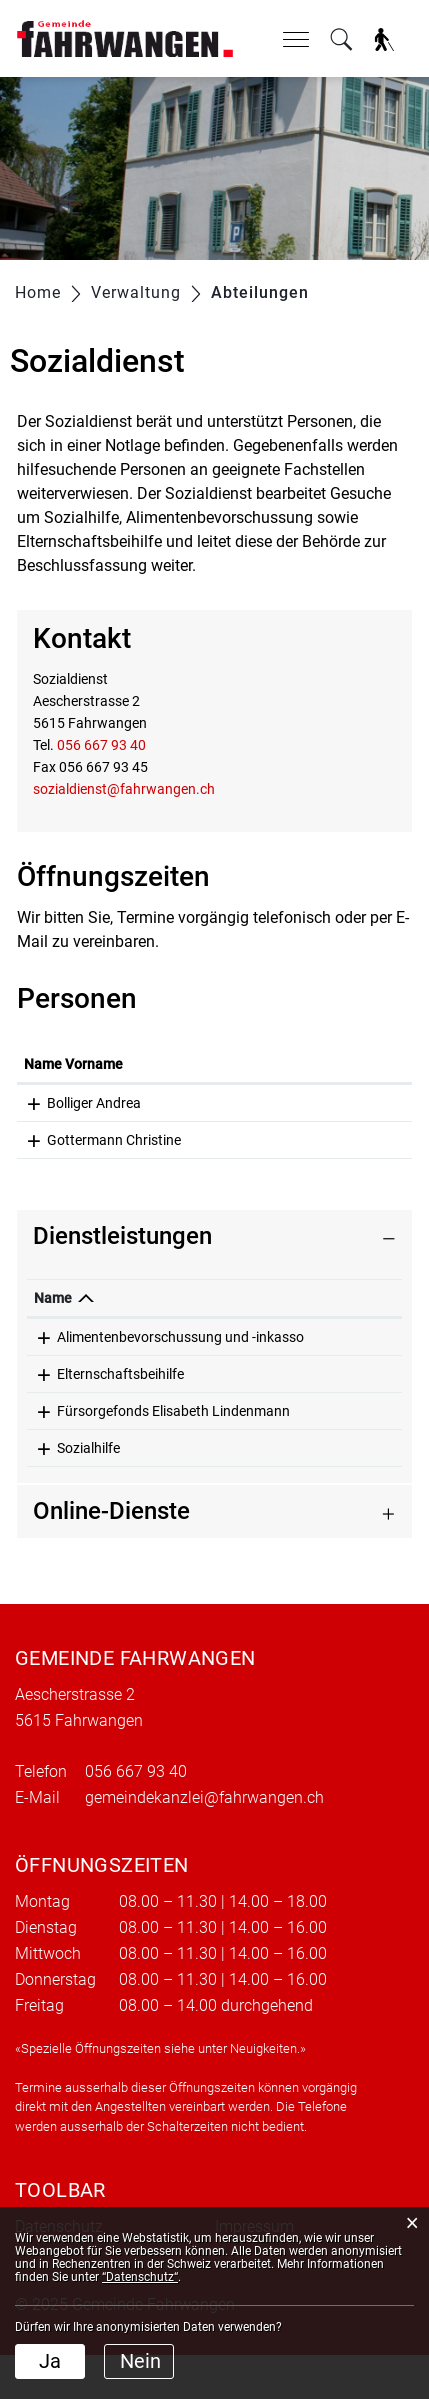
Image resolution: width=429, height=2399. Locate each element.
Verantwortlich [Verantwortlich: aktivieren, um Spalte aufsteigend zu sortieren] (348, 1298)
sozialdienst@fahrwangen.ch (124, 789)
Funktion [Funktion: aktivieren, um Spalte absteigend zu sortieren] (297, 1064)
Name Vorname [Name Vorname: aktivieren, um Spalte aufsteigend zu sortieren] (73, 1064)
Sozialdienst (338, 1337)
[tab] (214, 1236)
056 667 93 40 (101, 745)
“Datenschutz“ (140, 2277)
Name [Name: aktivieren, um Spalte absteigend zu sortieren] (53, 1298)
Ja (50, 2361)
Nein (140, 2361)
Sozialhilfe (88, 1492)
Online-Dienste (111, 1555)
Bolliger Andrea (94, 1103)
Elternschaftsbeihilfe (120, 1396)
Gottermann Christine (114, 1140)
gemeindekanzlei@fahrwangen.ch (204, 1841)
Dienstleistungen (122, 1236)
